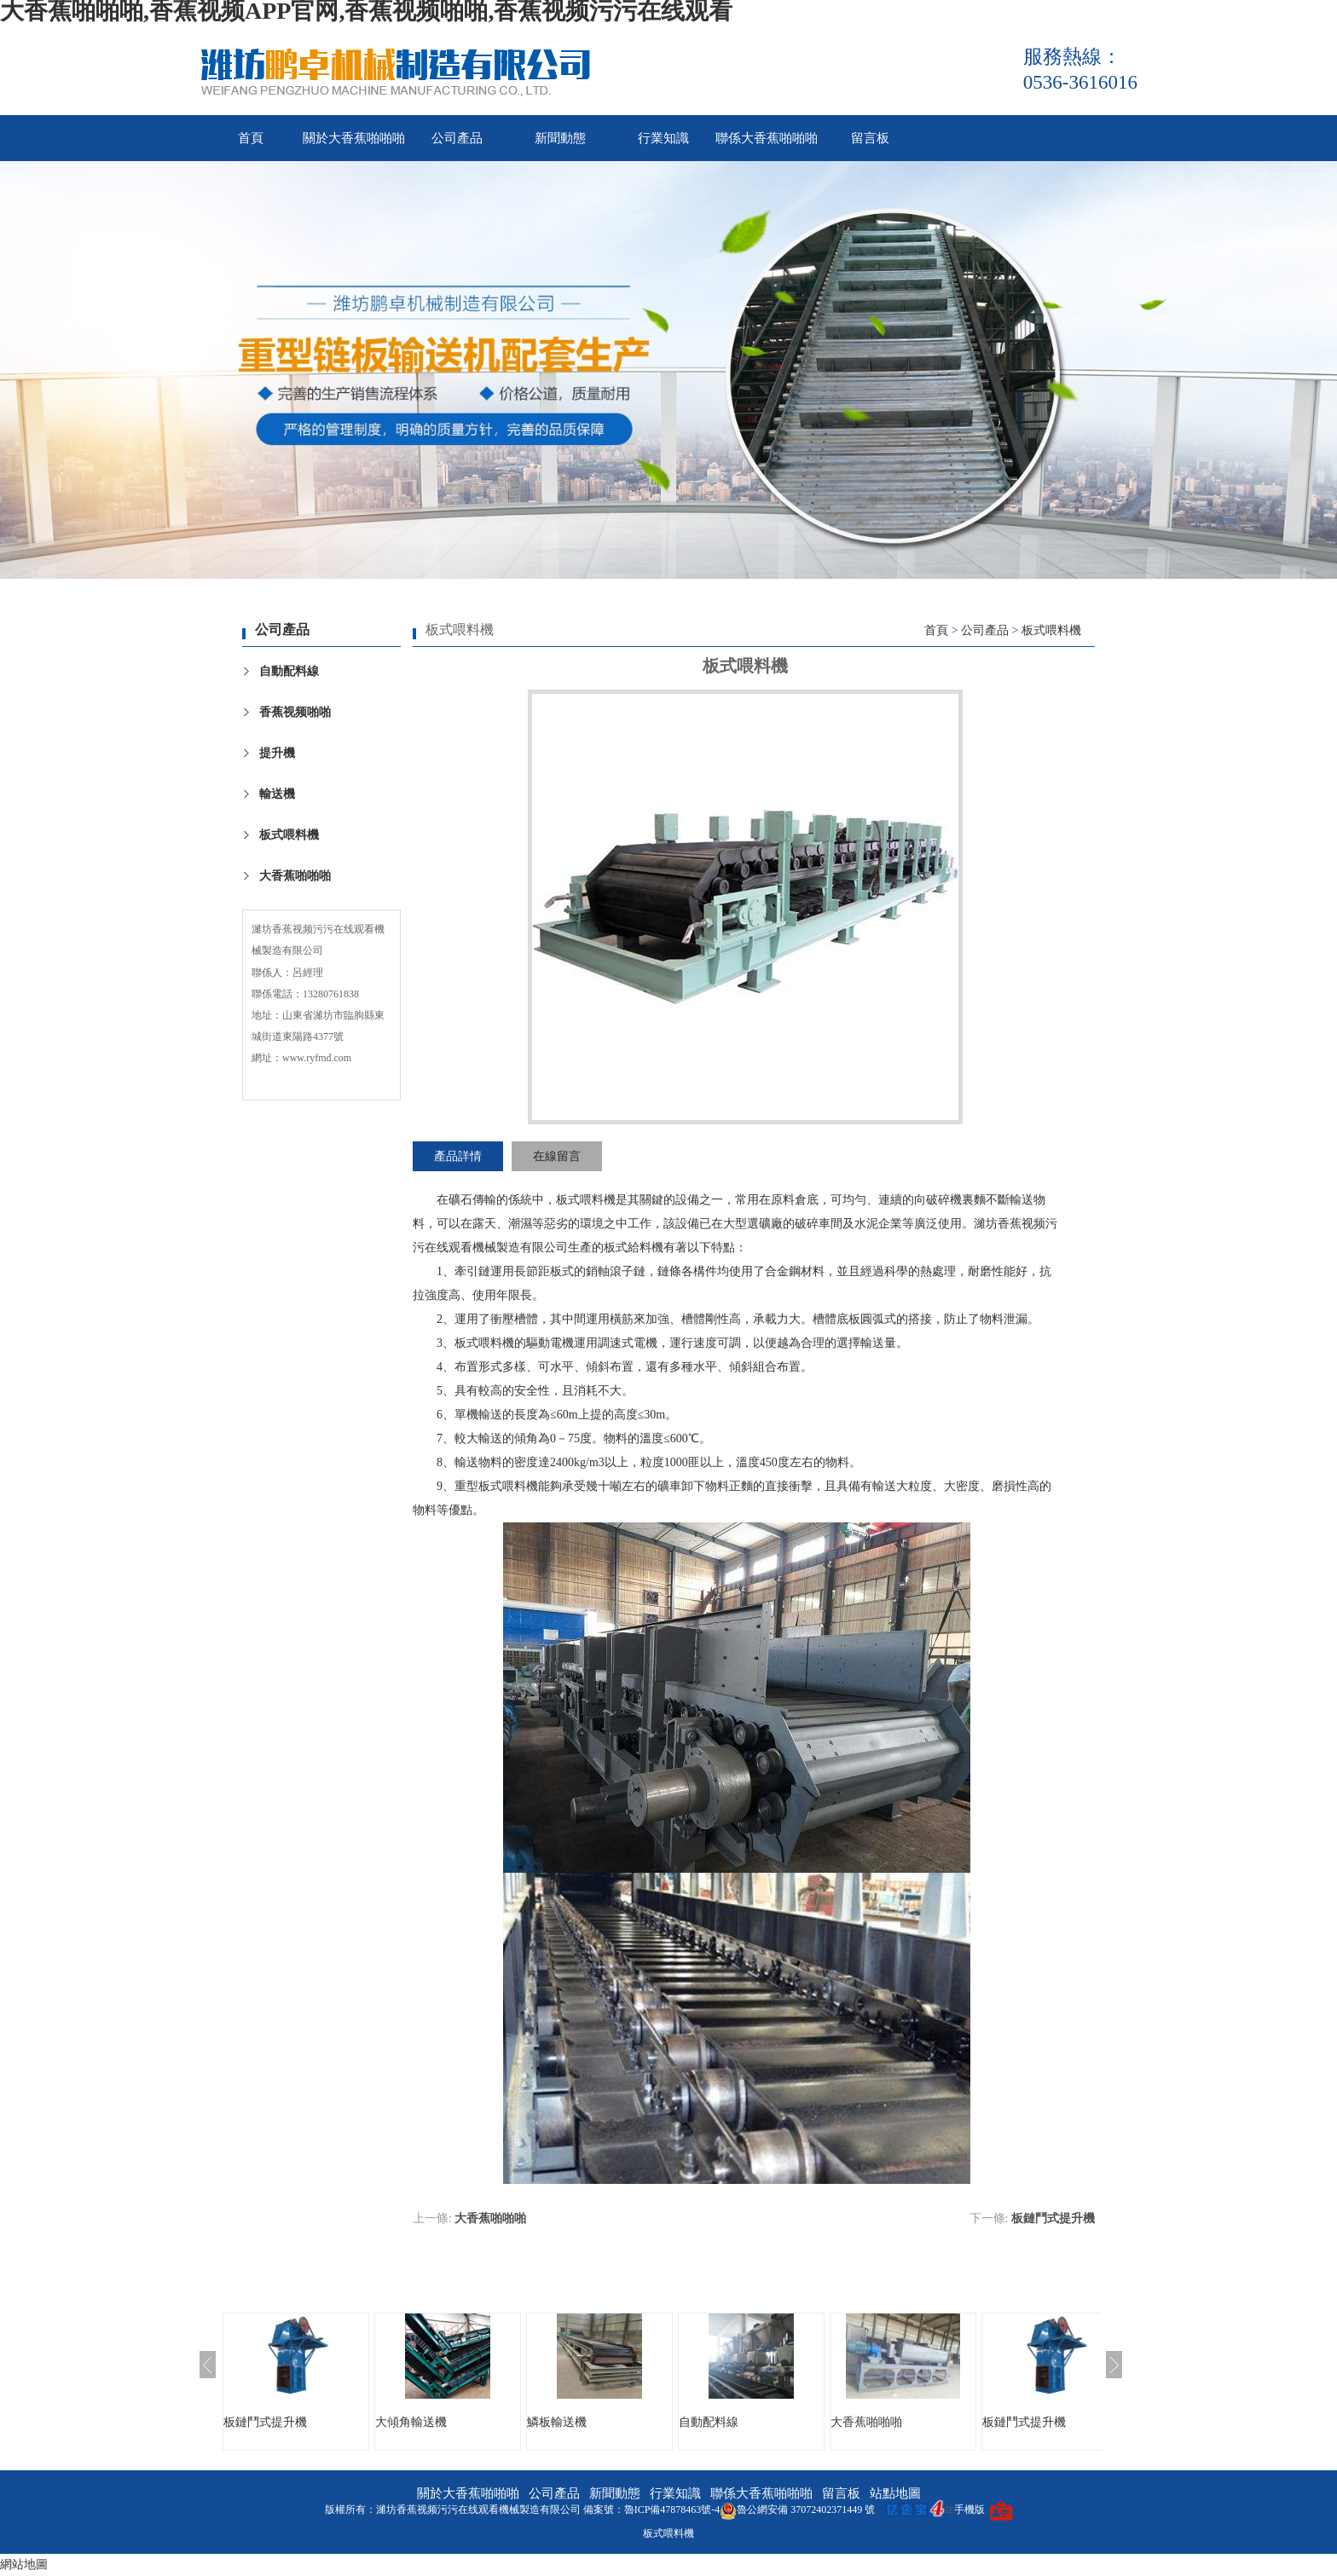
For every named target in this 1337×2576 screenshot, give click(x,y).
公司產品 (457, 138)
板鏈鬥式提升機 (1053, 2218)
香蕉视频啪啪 (295, 712)
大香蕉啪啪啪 (295, 875)
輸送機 (277, 794)
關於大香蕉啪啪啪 (354, 138)
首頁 (250, 138)
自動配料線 (289, 671)
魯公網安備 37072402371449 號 (797, 2509)
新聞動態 (560, 138)
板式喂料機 (289, 835)
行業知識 (663, 138)
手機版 (969, 2509)
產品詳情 (458, 1156)
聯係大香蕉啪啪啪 (766, 138)
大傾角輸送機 (411, 2422)
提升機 (277, 753)
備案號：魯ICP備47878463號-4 (652, 2509)
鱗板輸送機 (557, 2422)
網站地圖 (24, 2564)
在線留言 (557, 1156)
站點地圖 (895, 2493)
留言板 (870, 138)
